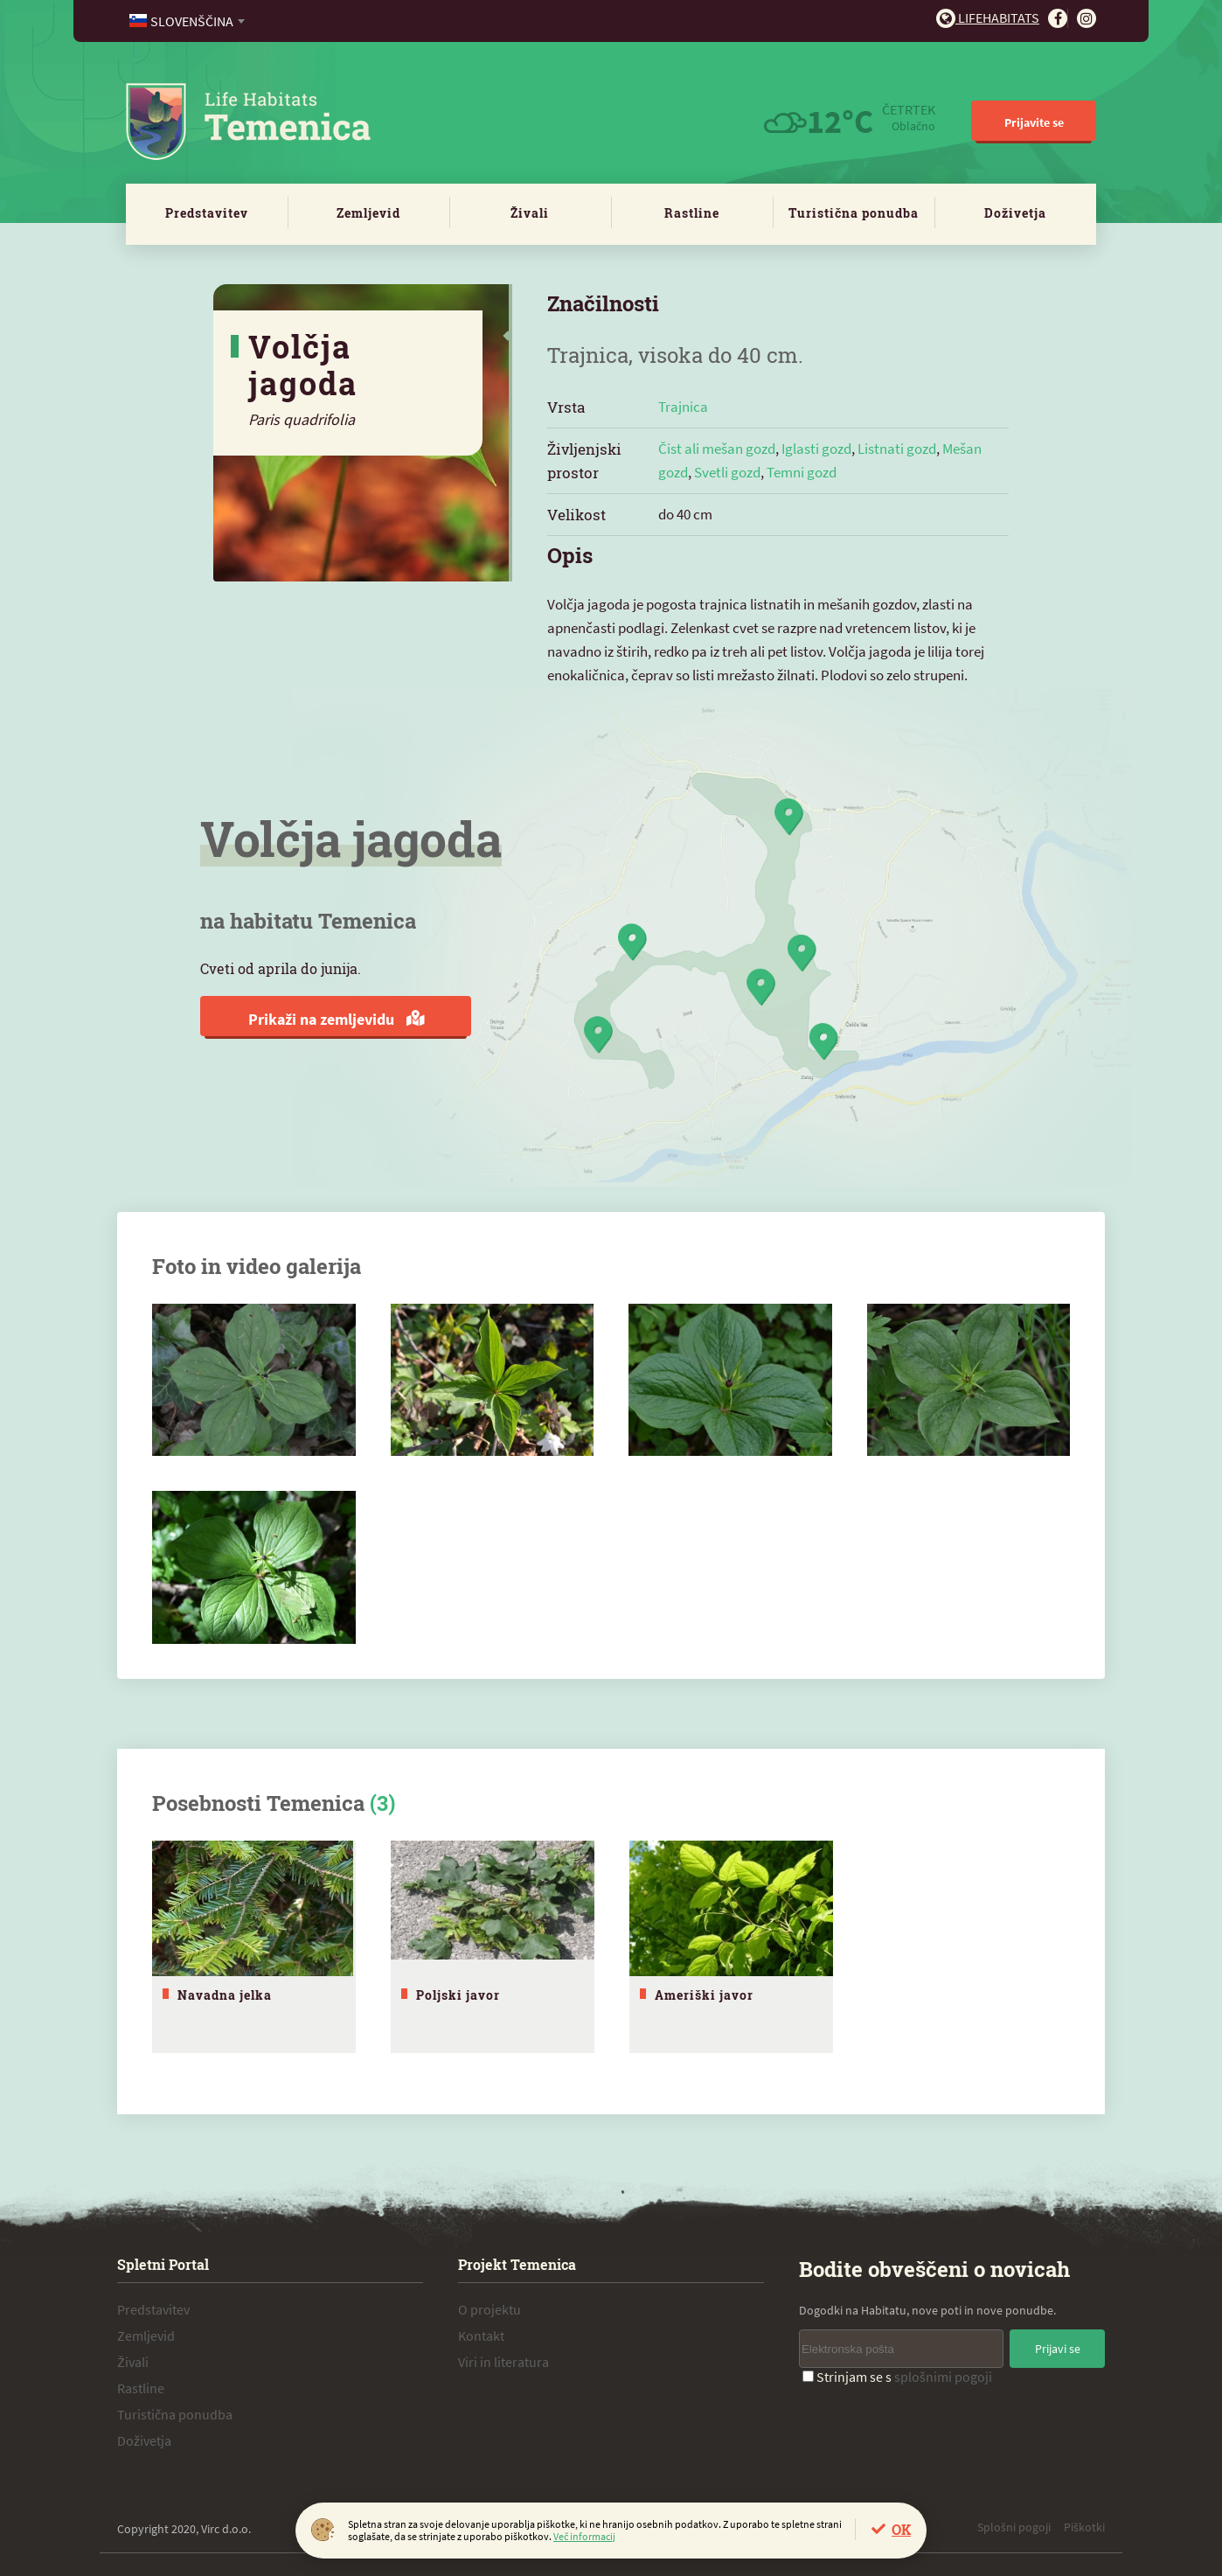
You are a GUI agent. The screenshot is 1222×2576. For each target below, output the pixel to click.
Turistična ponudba (853, 213)
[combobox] (188, 21)
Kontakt (481, 2332)
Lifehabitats (987, 17)
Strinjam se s (897, 2373)
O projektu (489, 2306)
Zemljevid (368, 213)
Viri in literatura (503, 2358)
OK (901, 2529)
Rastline (691, 213)
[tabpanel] (254, 1945)
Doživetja (1015, 213)
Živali (529, 213)
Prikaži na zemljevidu (336, 1019)
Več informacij (584, 2536)
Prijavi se (1057, 2345)
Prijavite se (1034, 122)
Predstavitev (206, 213)
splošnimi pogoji (943, 2373)
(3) (382, 1803)
